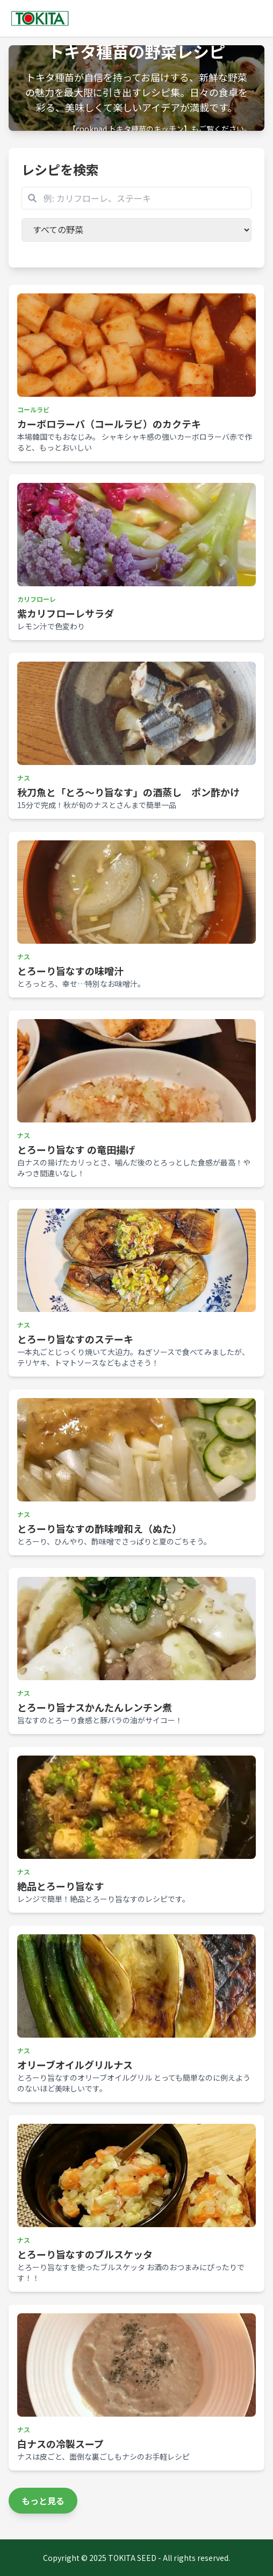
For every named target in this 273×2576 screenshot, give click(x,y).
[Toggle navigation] (258, 18)
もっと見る (42, 2500)
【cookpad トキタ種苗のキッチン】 (129, 128)
